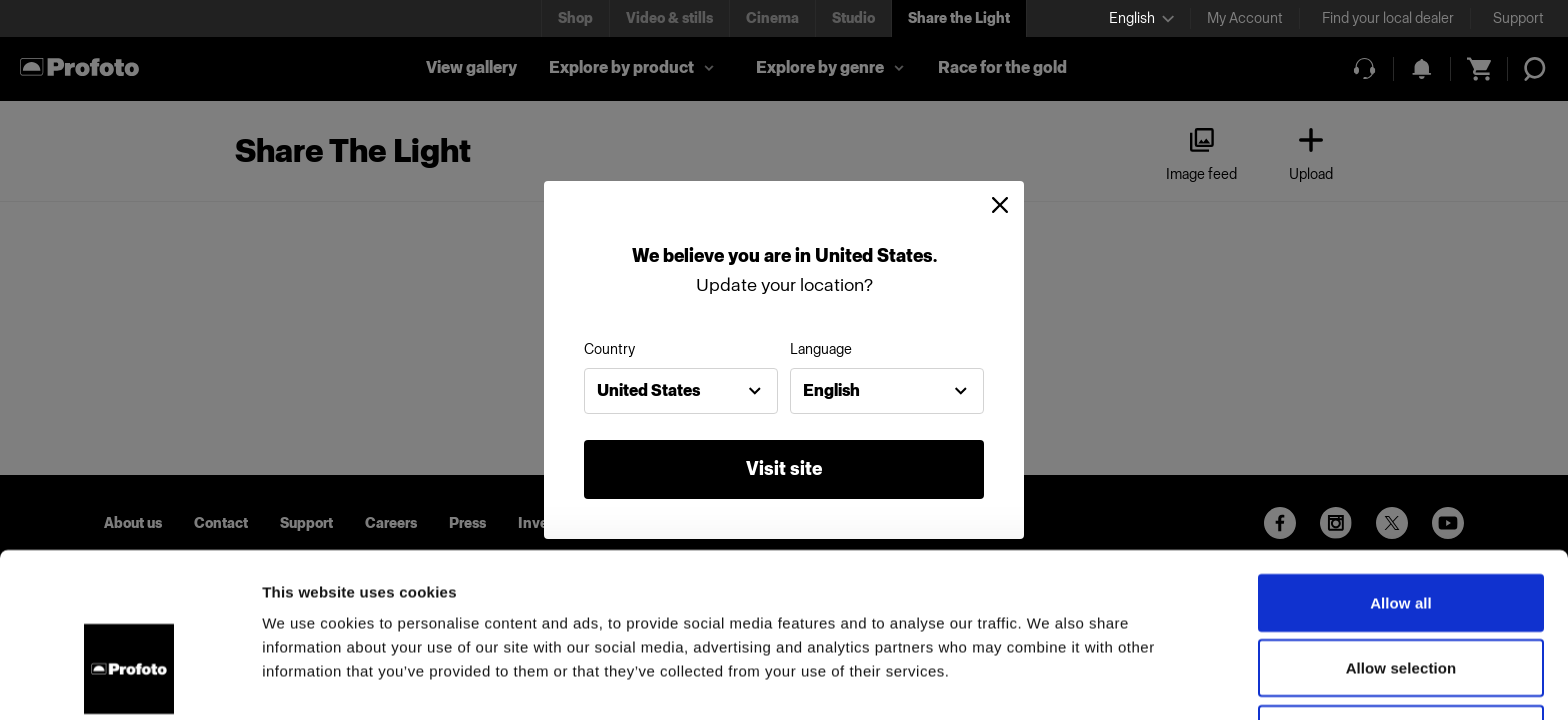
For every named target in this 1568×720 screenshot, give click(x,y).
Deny (1400, 604)
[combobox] (681, 391)
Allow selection (1401, 539)
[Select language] (1141, 18)
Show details (1049, 680)
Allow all (1401, 473)
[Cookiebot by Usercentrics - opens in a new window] (129, 681)
